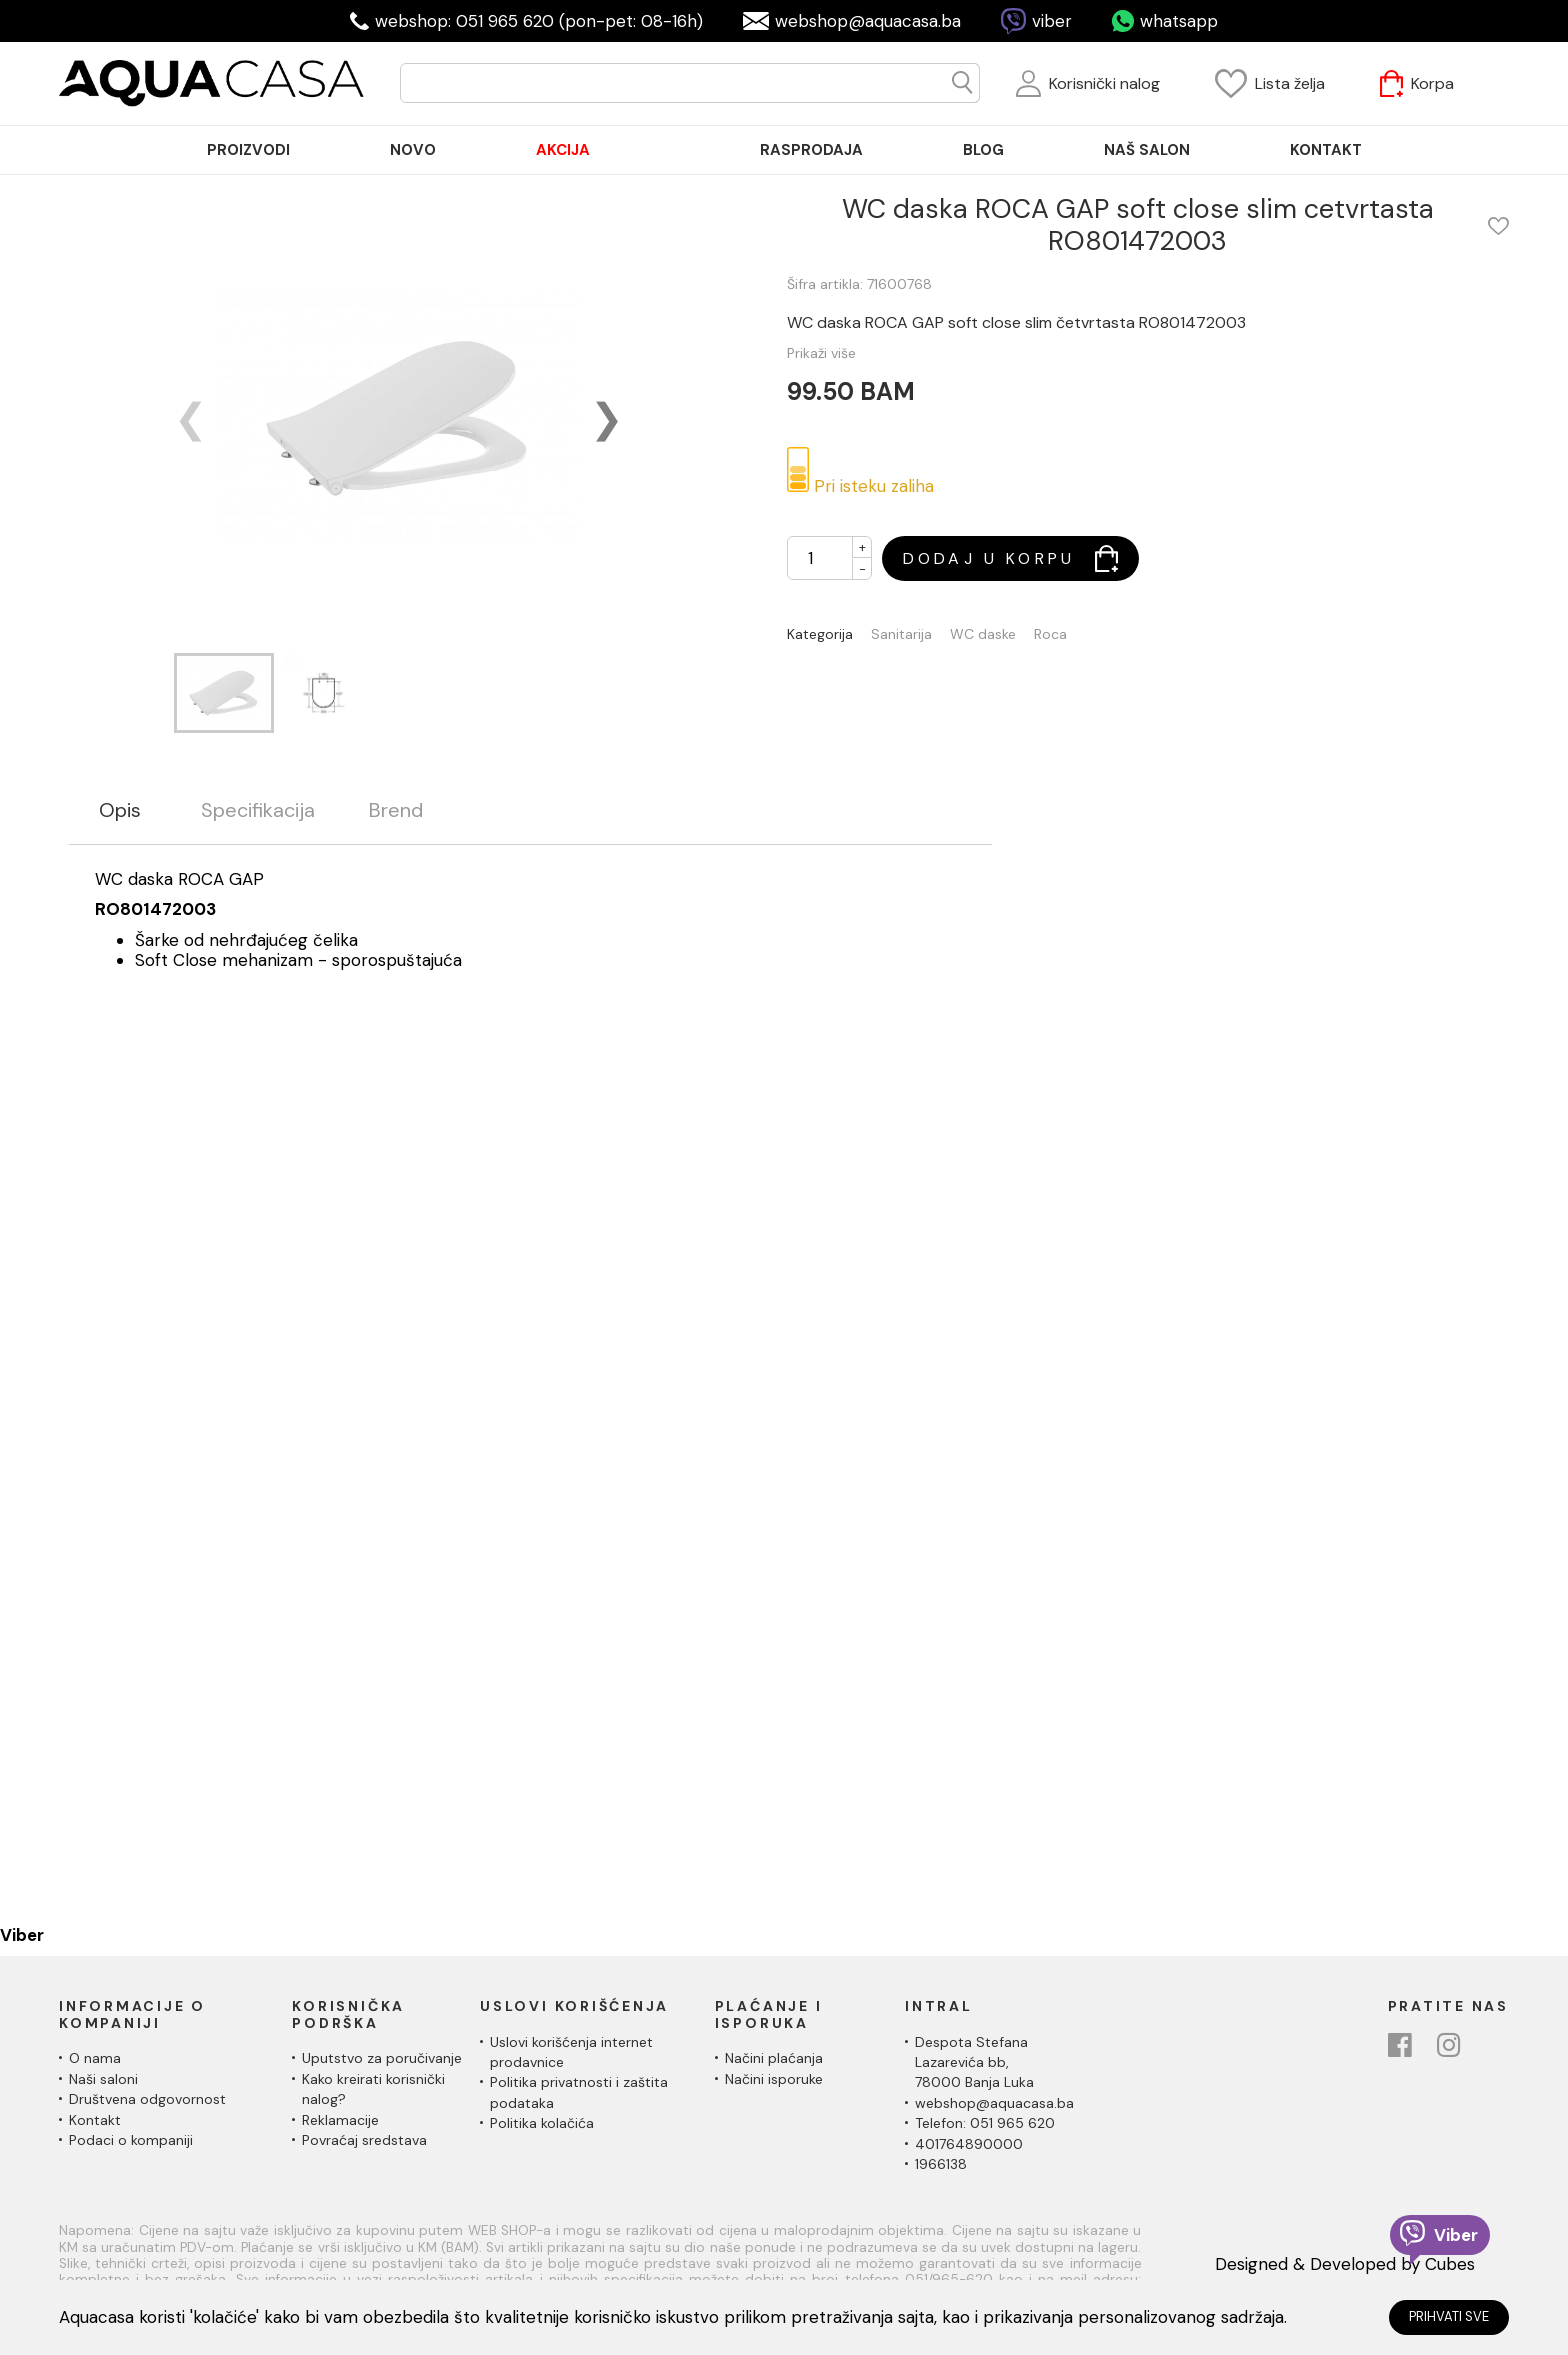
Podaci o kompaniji (131, 2140)
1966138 (941, 2164)
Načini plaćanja (774, 2058)
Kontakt (95, 2120)
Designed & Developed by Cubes (1345, 2264)
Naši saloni (103, 2079)
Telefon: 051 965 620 (985, 2123)
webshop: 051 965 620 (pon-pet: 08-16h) (539, 21)
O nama (95, 2058)
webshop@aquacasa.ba (868, 21)
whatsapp (1179, 21)
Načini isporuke (774, 2079)
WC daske (983, 634)
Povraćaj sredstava (364, 2140)
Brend (396, 810)
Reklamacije (340, 2120)
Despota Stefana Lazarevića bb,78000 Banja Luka (974, 2062)
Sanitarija (901, 634)
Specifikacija (258, 810)
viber (1052, 21)
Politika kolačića (542, 2123)
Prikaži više (821, 353)
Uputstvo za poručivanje (382, 2058)
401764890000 (969, 2144)
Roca (1050, 634)
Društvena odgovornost (147, 2099)
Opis (120, 810)
